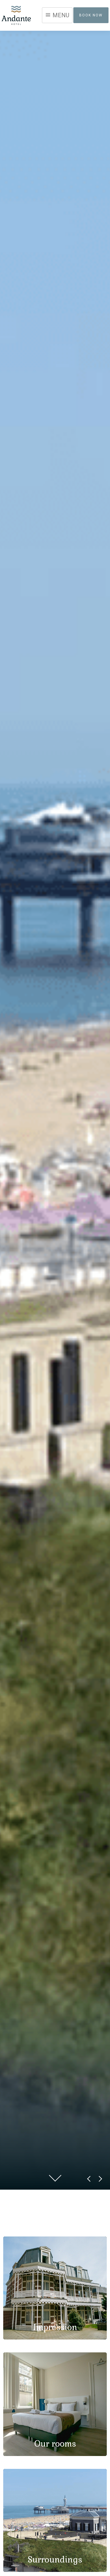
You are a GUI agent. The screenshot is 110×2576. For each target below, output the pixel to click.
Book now (91, 15)
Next (98, 2181)
